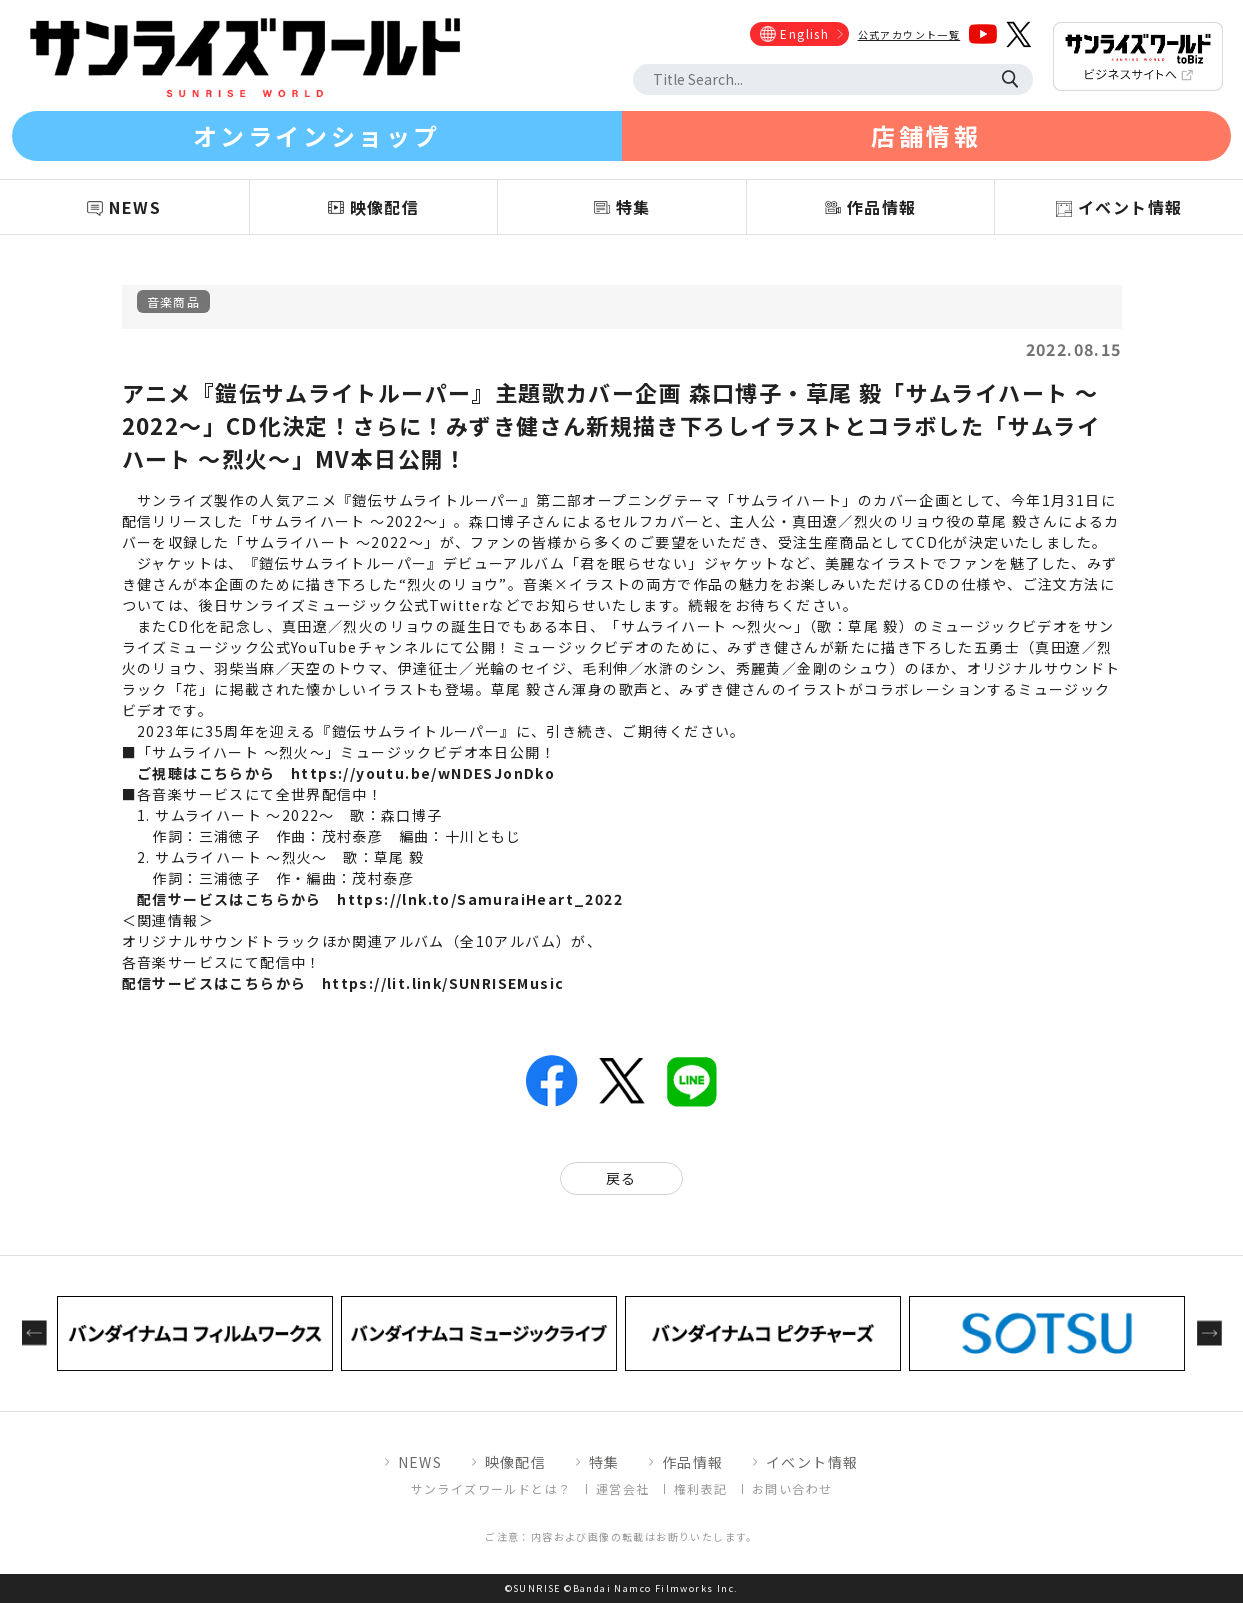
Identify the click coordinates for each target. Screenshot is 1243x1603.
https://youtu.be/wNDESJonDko (423, 773)
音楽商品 (174, 301)
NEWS (420, 1462)
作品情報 (693, 1462)
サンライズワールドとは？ (491, 1488)
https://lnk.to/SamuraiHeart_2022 (480, 899)
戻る (621, 1178)
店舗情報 (926, 135)
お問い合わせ (792, 1488)
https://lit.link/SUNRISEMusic (443, 983)
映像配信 (516, 1462)
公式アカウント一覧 (909, 34)
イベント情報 (812, 1462)
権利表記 (701, 1488)
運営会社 (623, 1488)
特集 (604, 1462)
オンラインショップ (317, 135)
